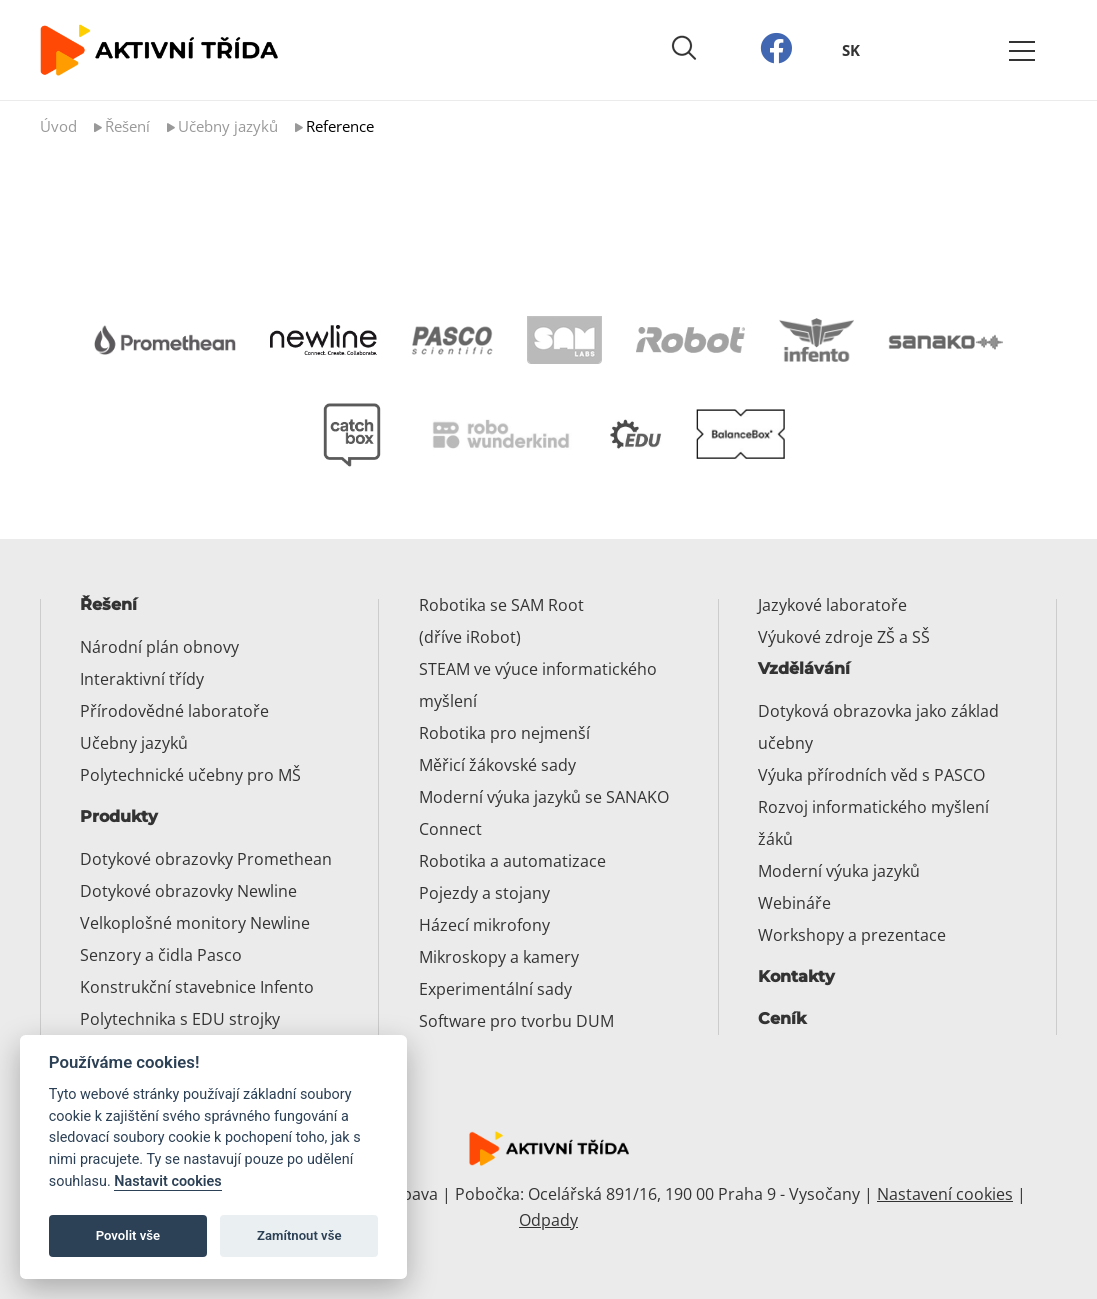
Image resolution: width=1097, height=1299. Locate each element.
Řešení (108, 604)
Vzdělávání (804, 668)
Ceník (782, 1018)
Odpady (548, 1220)
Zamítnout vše (299, 1235)
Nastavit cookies (167, 1181)
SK (851, 50)
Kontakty (796, 976)
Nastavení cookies (945, 1194)
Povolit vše (128, 1235)
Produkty (119, 816)
